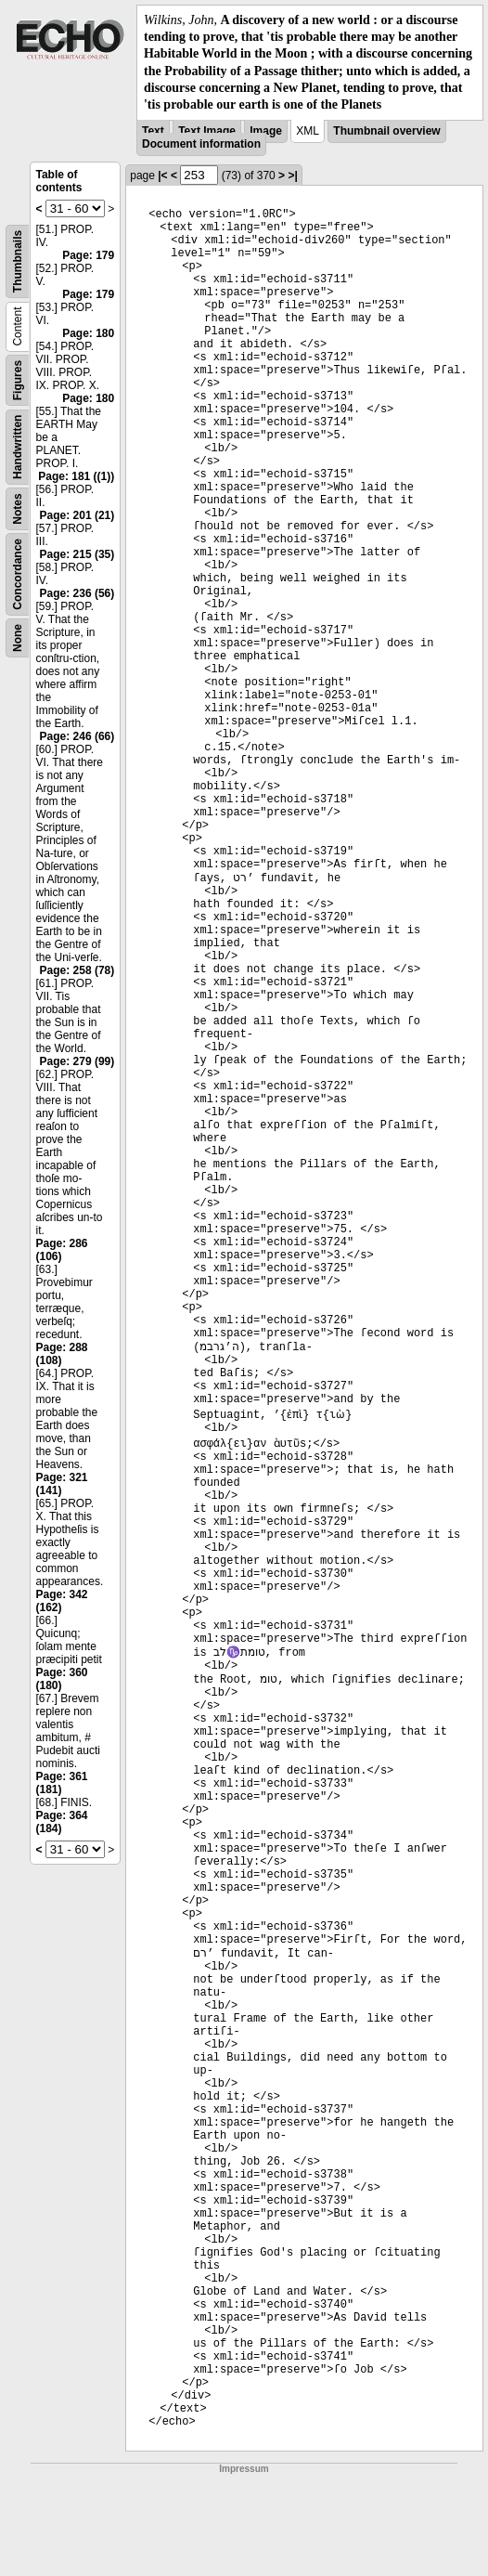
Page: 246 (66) (77, 736)
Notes (17, 508)
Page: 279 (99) (77, 1061)
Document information (201, 143)
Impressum (243, 2469)
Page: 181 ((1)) (76, 476)
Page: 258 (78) (77, 970)
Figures (17, 380)
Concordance (17, 574)
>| (292, 175)
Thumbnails (17, 261)
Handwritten (17, 447)
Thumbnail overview (386, 130)
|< (162, 175)
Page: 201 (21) (77, 515)
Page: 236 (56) (77, 593)
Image (266, 130)
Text (153, 130)
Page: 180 (88, 333)
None (17, 638)
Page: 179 (88, 255)
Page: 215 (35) (77, 554)
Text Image (207, 130)
